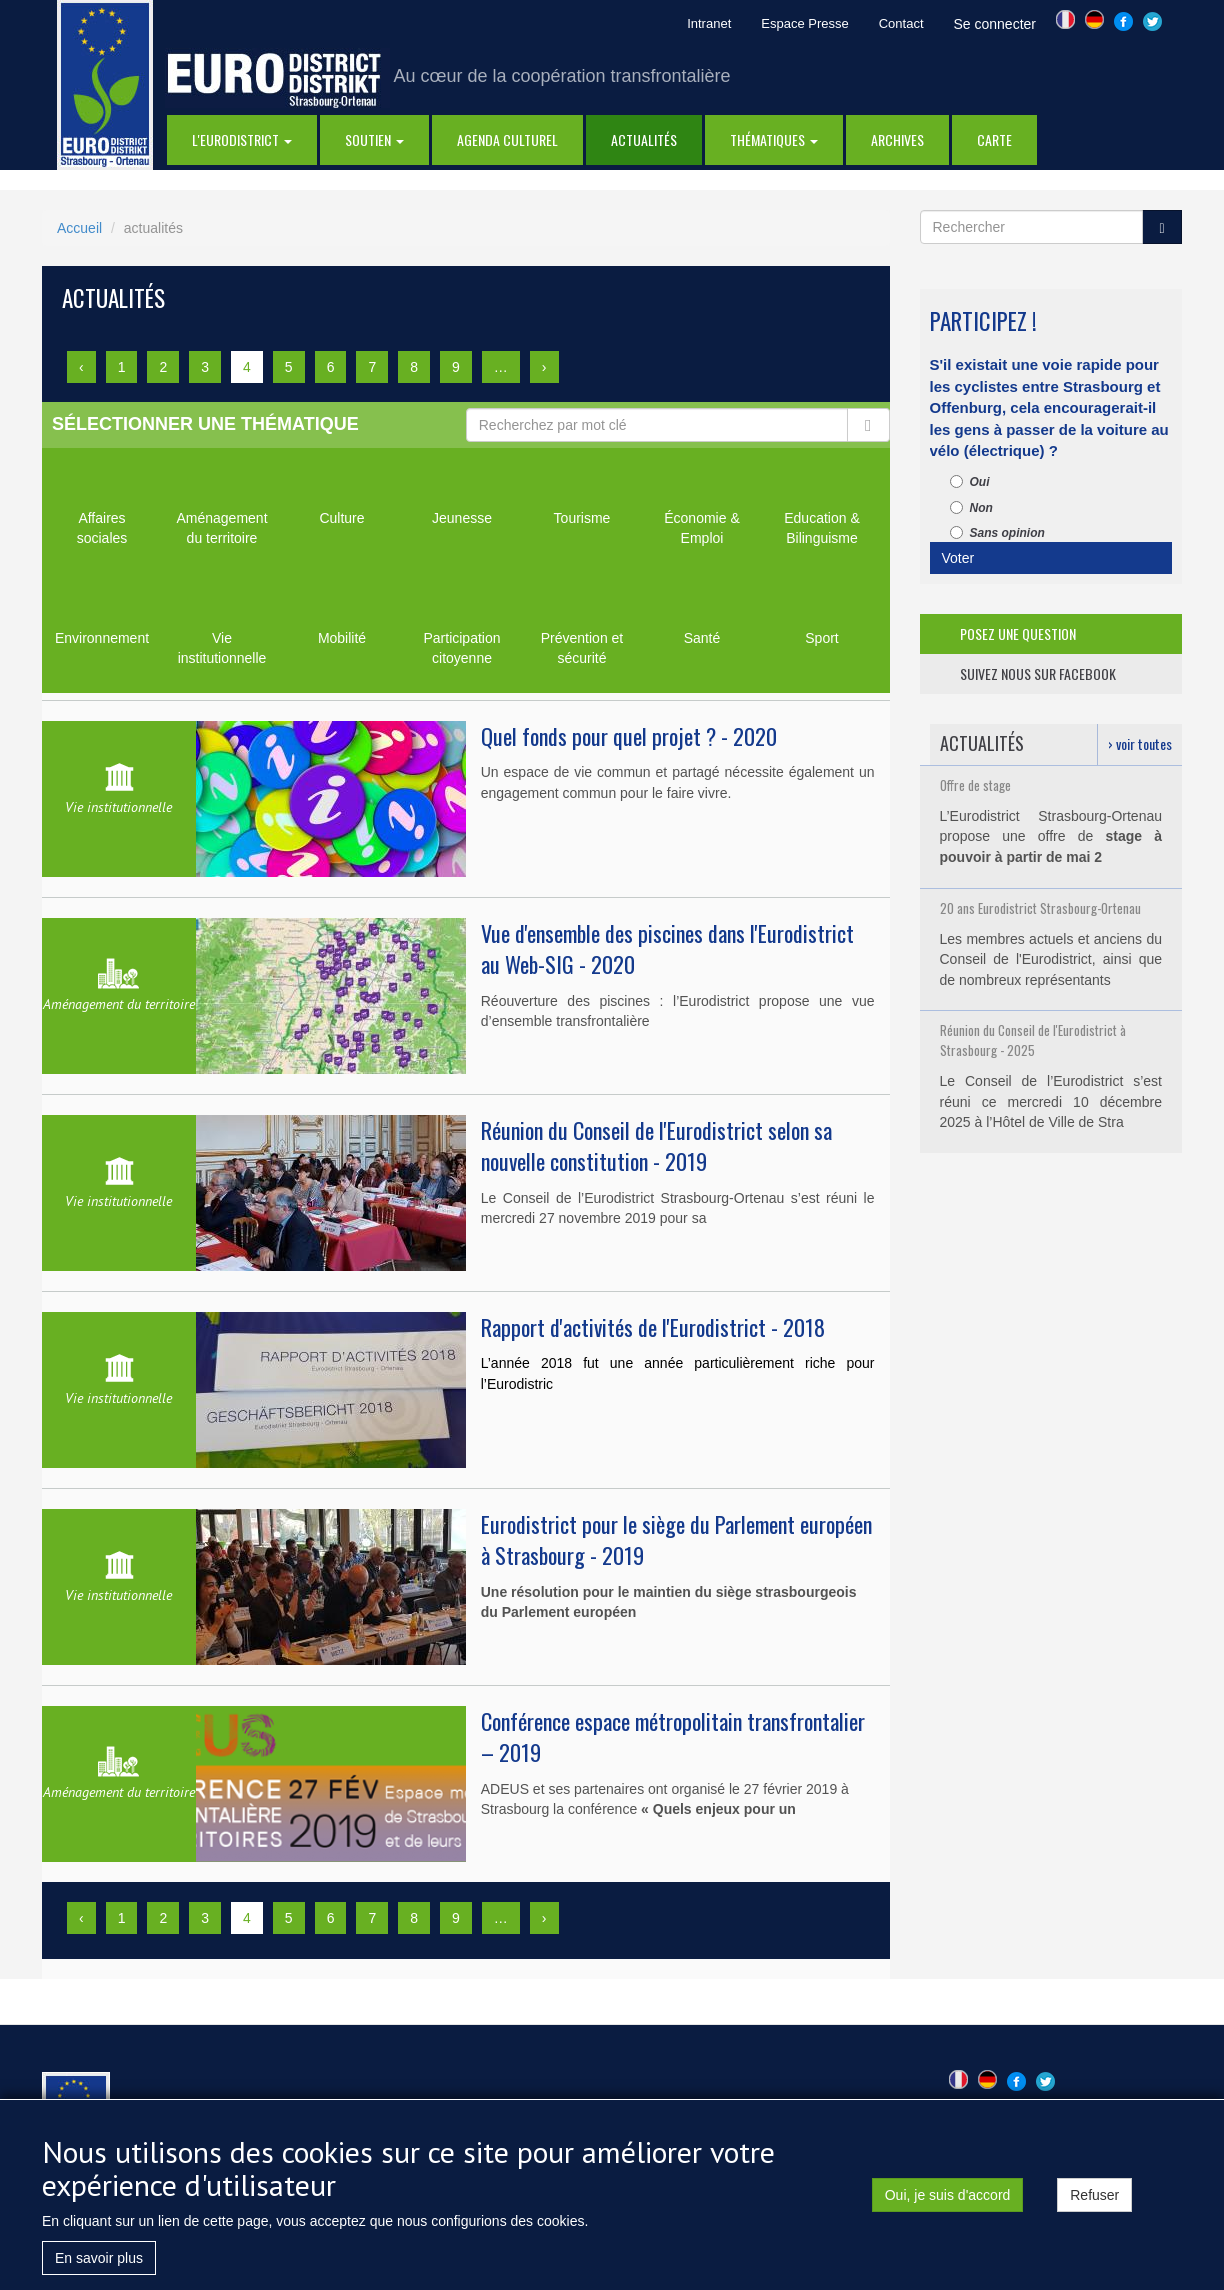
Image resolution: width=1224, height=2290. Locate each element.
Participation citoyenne (461, 648)
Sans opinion (997, 533)
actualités (644, 139)
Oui (970, 482)
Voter (958, 558)
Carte (994, 139)
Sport (821, 638)
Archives (897, 139)
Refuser (1094, 2203)
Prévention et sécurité (582, 648)
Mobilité (342, 638)
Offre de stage (975, 785)
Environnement (102, 638)
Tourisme (582, 518)
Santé (702, 638)
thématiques (774, 139)
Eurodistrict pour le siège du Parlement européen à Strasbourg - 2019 (676, 1539)
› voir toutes (1140, 743)
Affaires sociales (102, 528)
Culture (341, 518)
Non (971, 508)
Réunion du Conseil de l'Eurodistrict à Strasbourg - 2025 (1033, 1040)
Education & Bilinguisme (822, 528)
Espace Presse (804, 23)
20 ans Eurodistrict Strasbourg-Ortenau (1040, 908)
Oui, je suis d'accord (948, 2203)
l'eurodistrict (242, 139)
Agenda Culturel (507, 139)
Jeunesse (462, 518)
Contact (901, 23)
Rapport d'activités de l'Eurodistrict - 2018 (653, 1327)
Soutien (374, 139)
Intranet (709, 23)
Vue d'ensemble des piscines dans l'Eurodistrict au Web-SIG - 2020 (667, 948)
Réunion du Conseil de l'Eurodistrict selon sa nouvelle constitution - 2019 (656, 1145)
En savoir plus (99, 2266)
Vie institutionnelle (222, 648)
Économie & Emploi (701, 528)
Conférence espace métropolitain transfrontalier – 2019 (673, 1736)
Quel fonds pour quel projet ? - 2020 (629, 736)
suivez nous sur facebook (1038, 673)
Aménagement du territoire (221, 528)
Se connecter (995, 24)
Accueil (79, 228)
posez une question (1018, 633)
